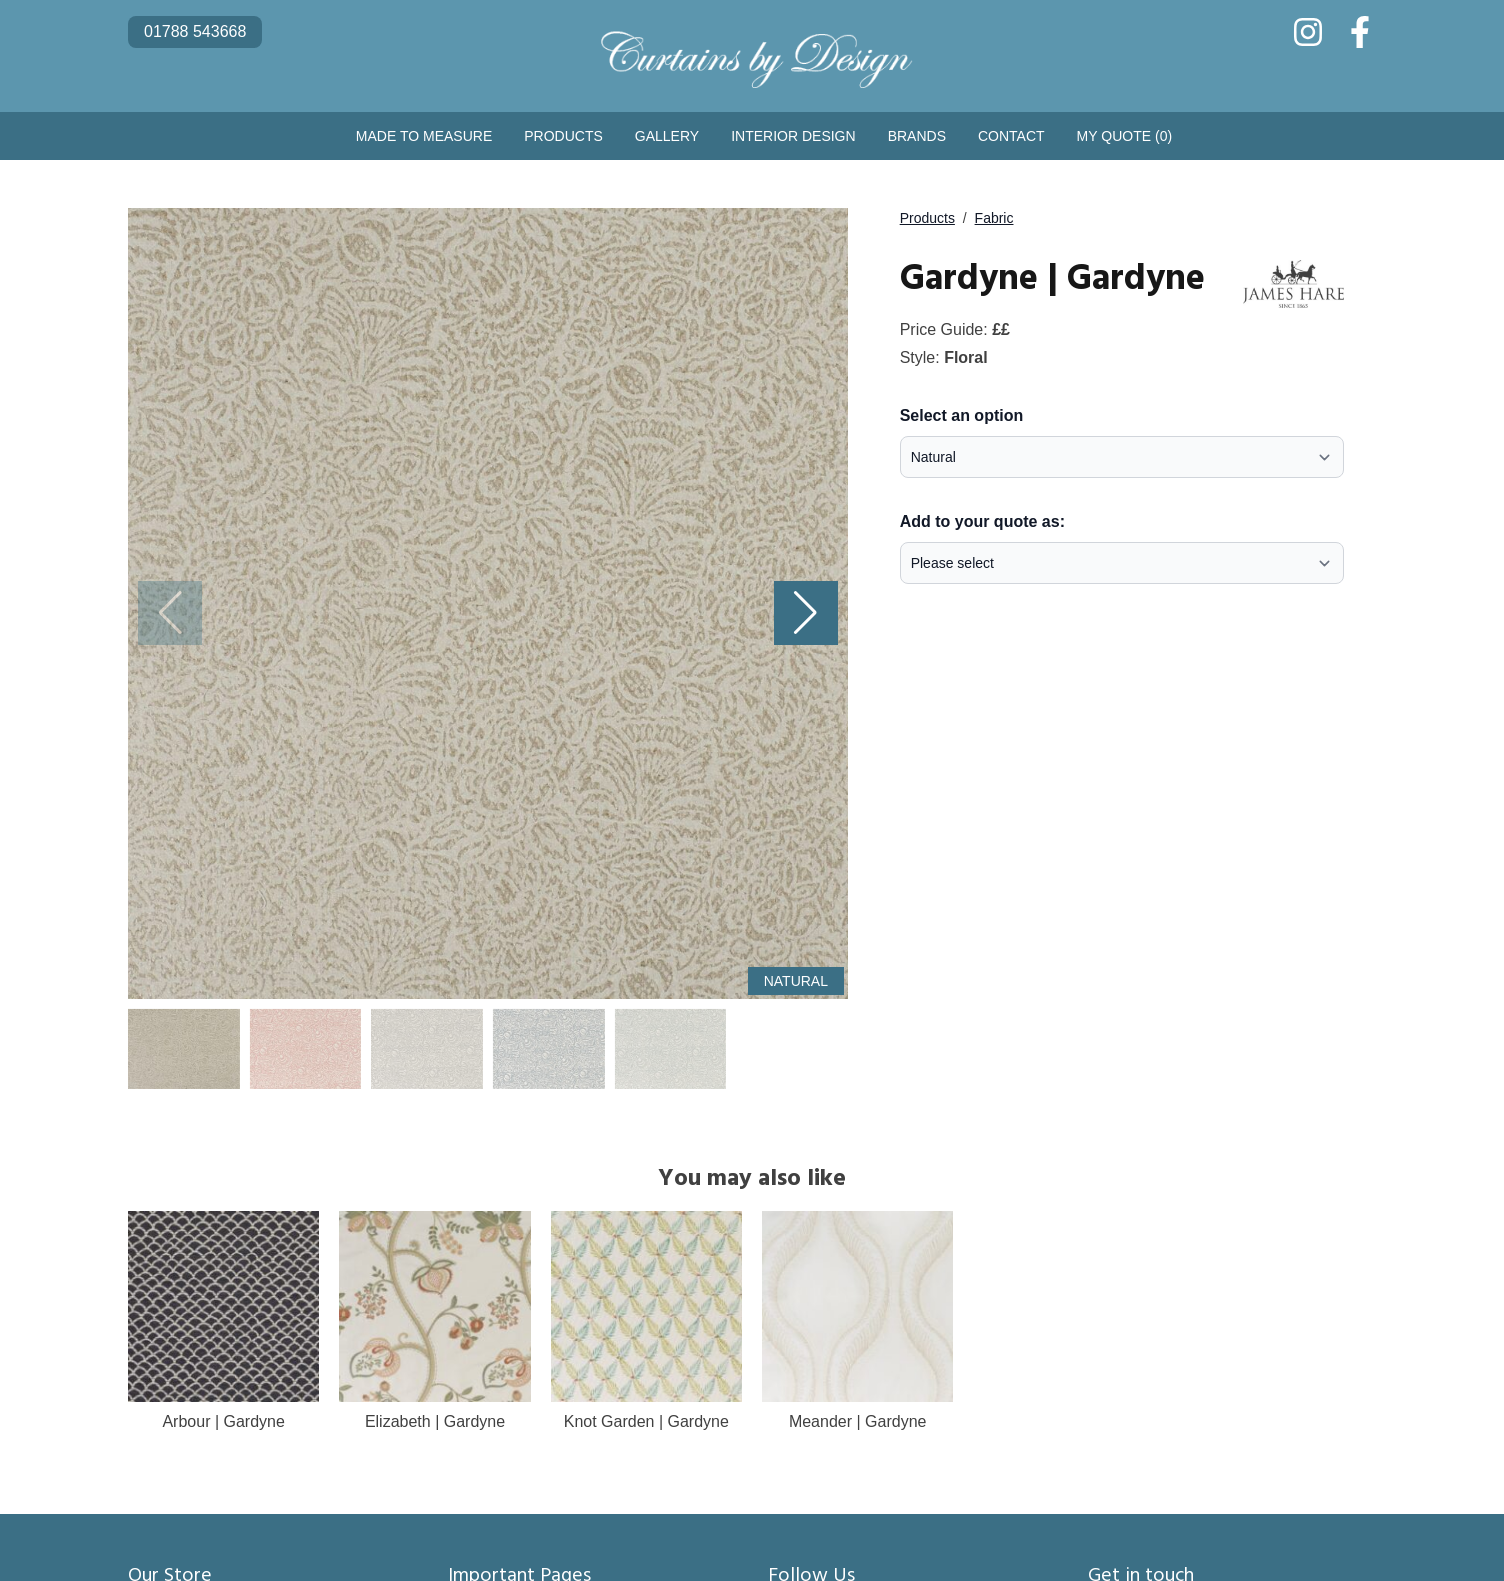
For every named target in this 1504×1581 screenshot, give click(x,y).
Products (563, 136)
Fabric (994, 218)
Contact (1011, 136)
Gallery (667, 136)
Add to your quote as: (982, 521)
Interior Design (793, 136)
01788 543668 (195, 31)
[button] (806, 613)
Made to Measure (424, 136)
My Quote (1125, 136)
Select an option (962, 415)
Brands (917, 136)
